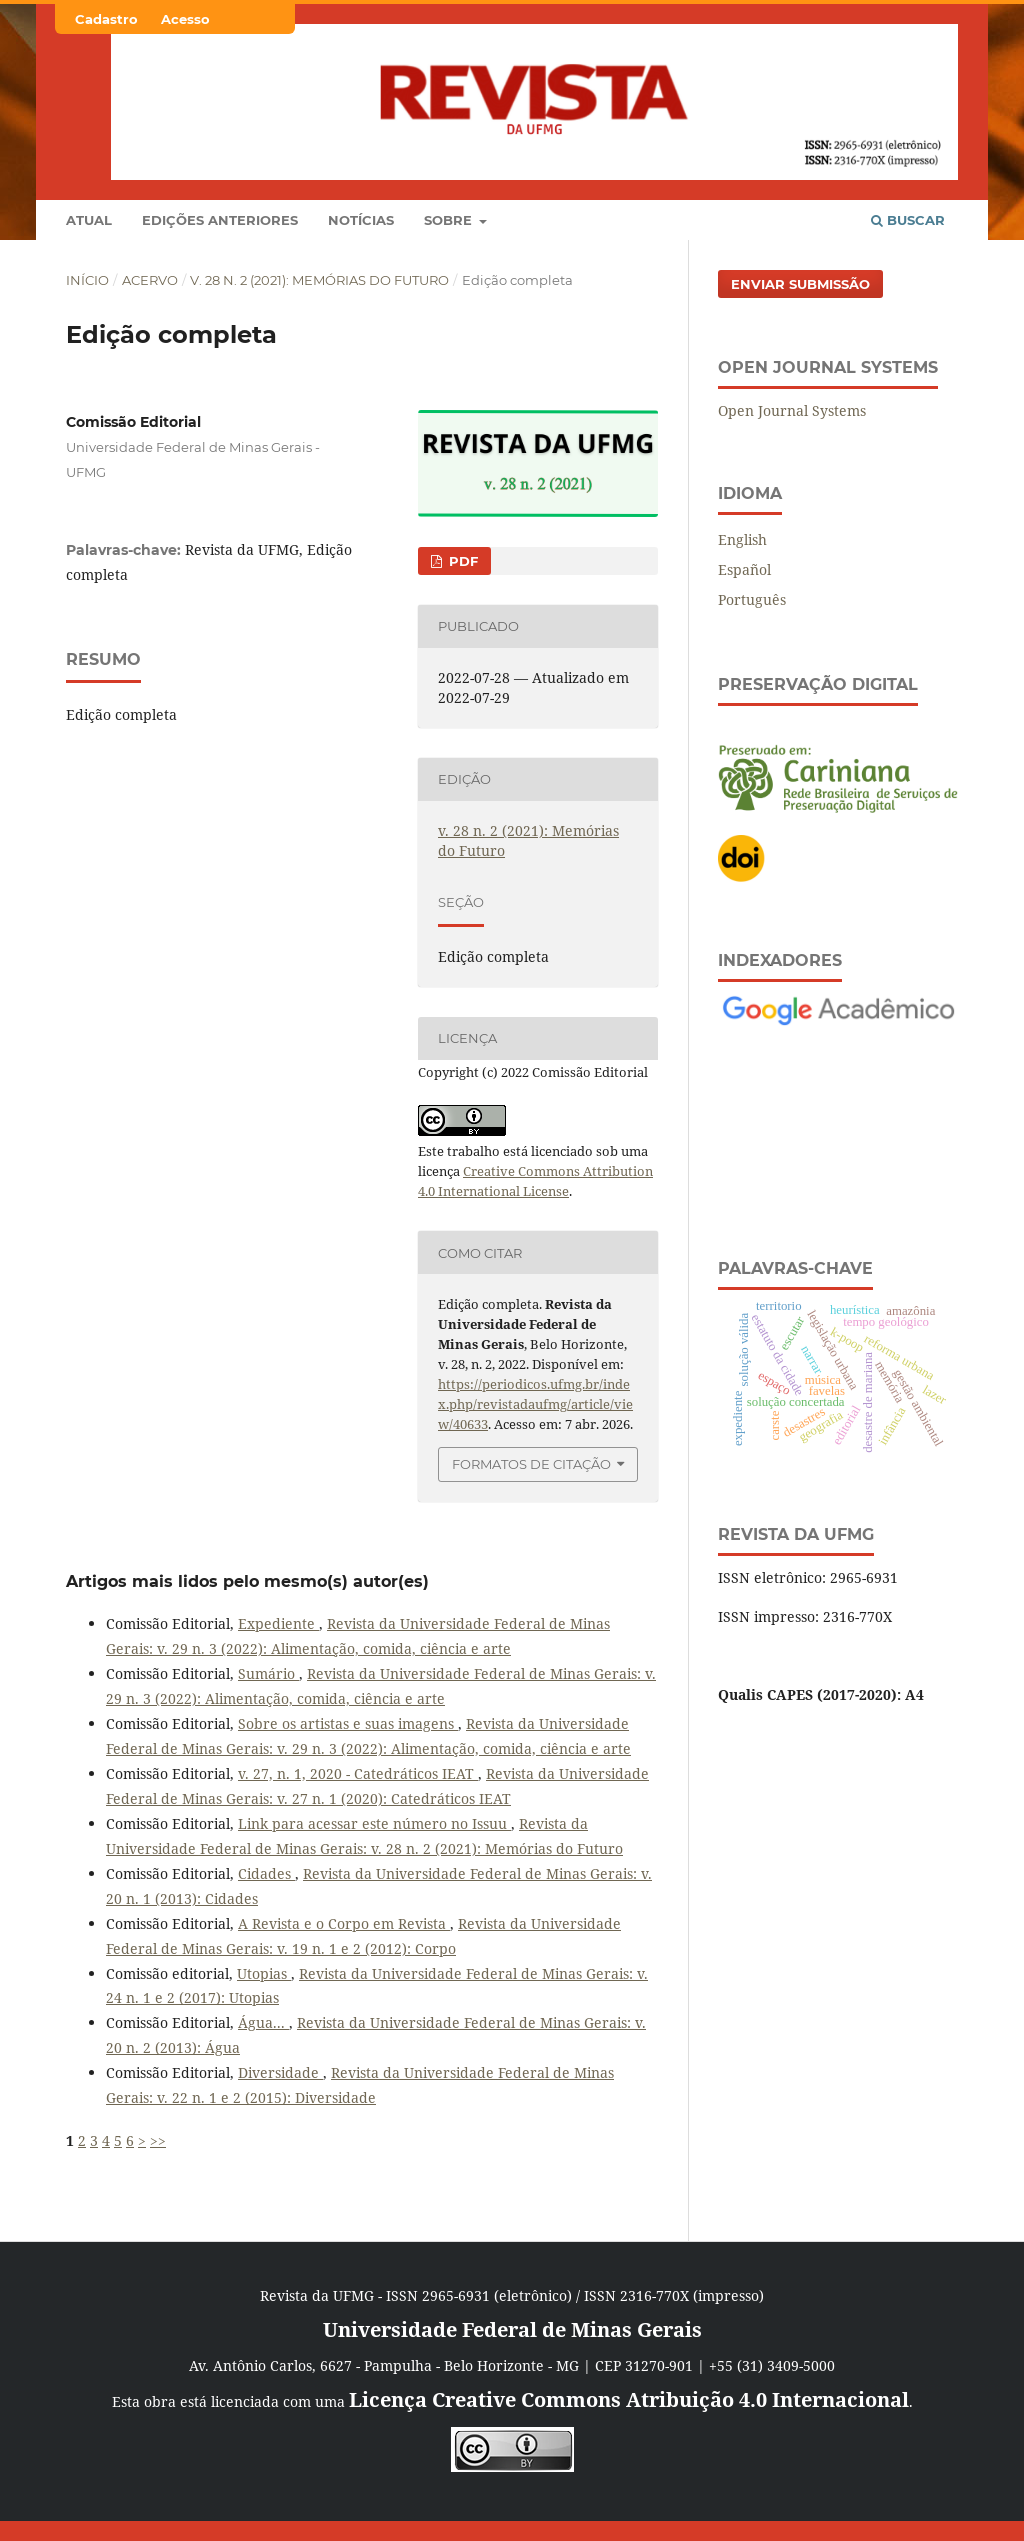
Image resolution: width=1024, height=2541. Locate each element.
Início (87, 280)
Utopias (264, 1973)
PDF (461, 561)
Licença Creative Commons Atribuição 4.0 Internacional (629, 2399)
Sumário (268, 1673)
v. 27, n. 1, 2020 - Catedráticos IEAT (358, 1773)
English (742, 539)
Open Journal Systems (792, 410)
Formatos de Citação (531, 1464)
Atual (89, 220)
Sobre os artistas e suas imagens (348, 1723)
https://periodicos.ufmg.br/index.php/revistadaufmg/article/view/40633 (535, 1404)
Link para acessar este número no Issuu (374, 1823)
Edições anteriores (220, 220)
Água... (263, 2022)
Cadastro (106, 19)
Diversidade (280, 2072)
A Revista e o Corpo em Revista (344, 1923)
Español (744, 569)
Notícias (361, 220)
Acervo (150, 280)
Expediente (278, 1623)
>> (158, 2140)
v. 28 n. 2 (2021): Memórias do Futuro (319, 280)
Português (752, 599)
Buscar (908, 220)
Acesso (185, 19)
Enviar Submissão (800, 284)
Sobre (450, 220)
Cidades (266, 1873)
